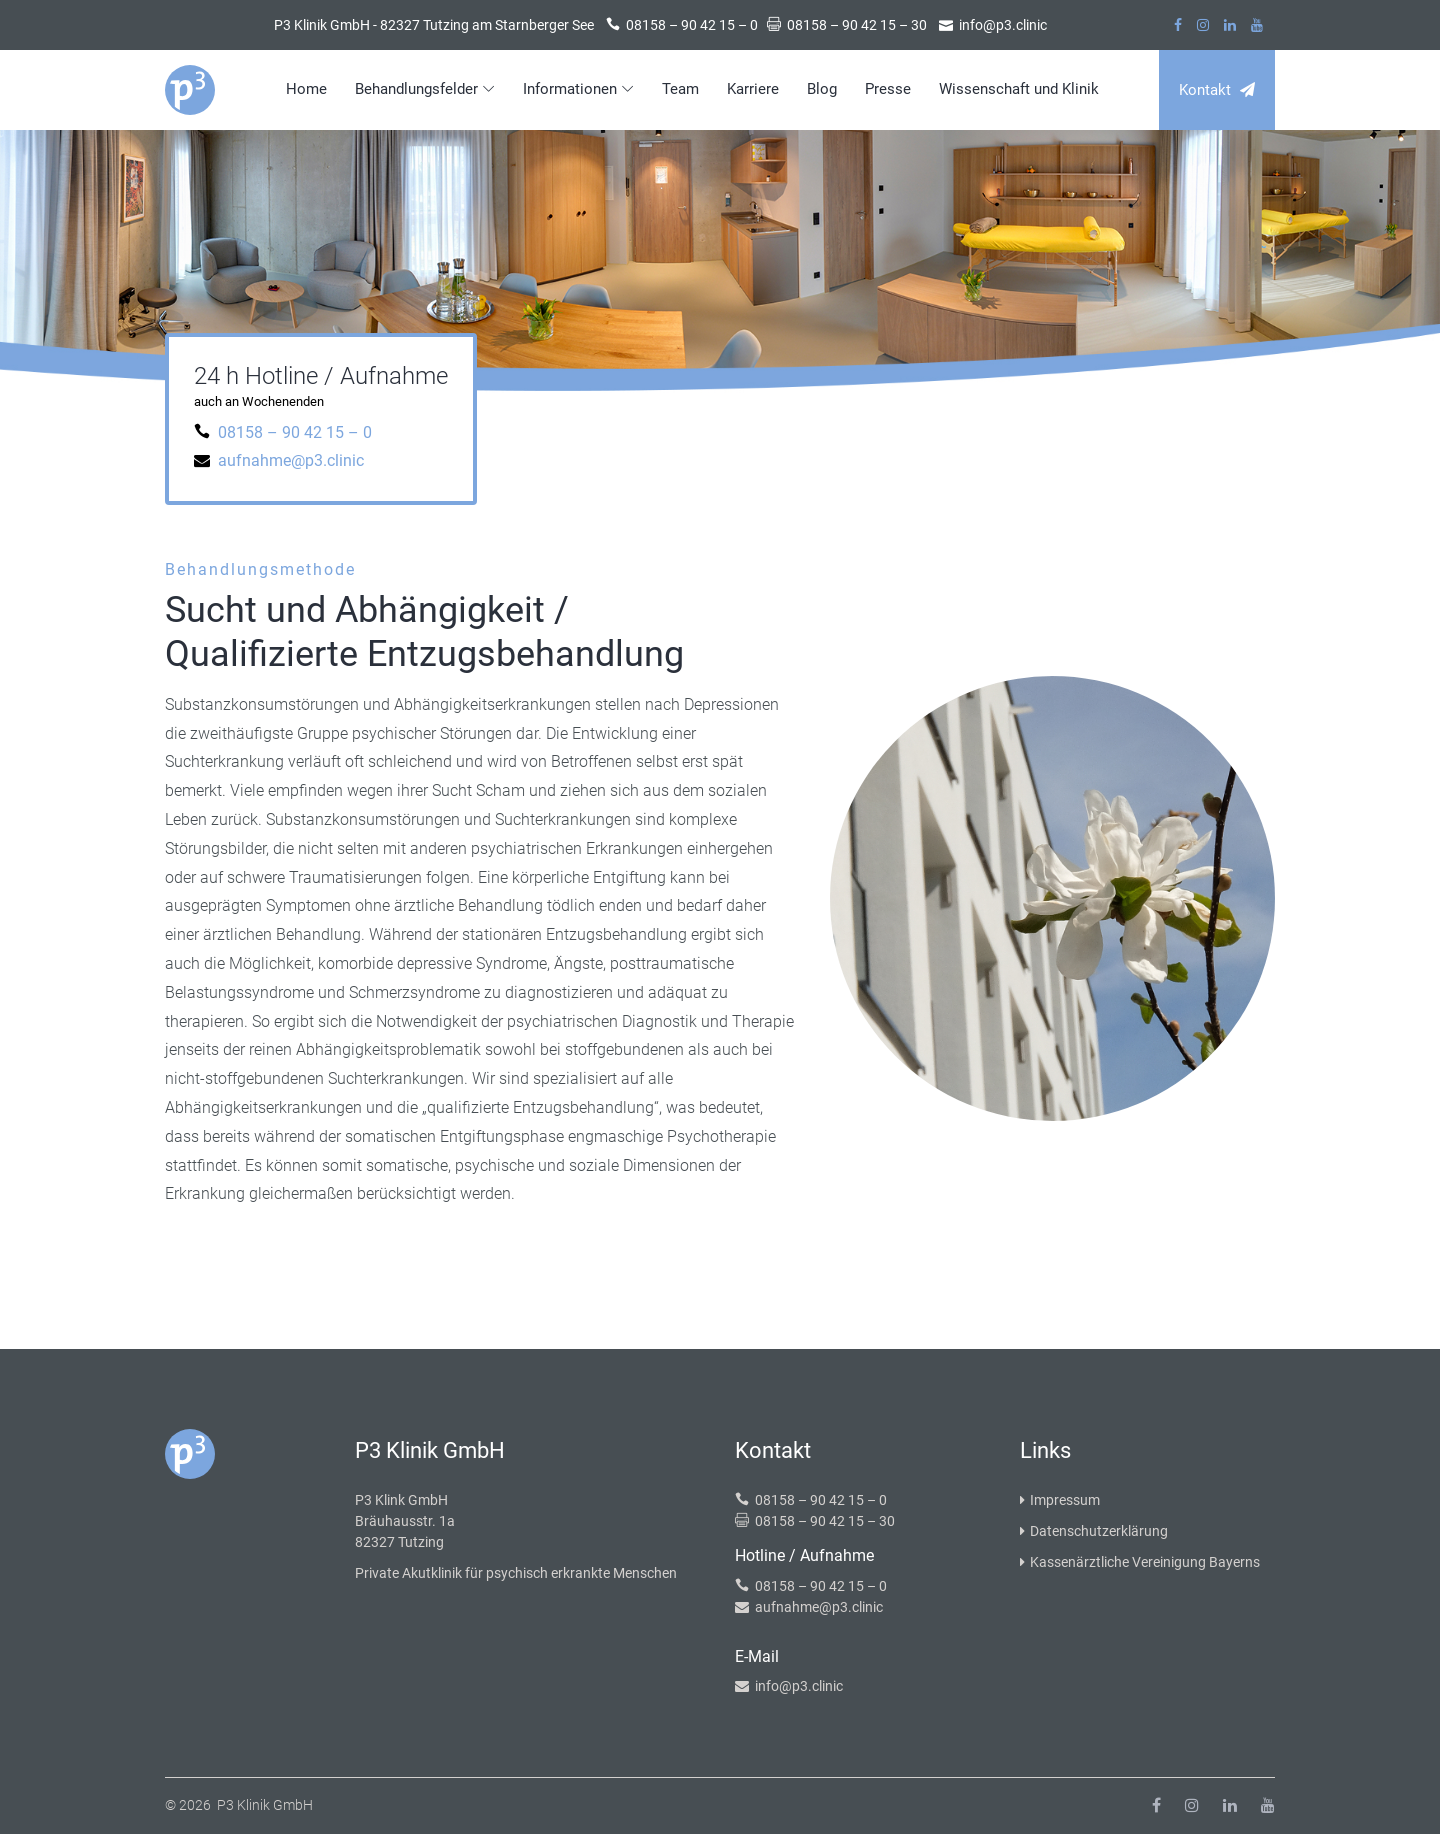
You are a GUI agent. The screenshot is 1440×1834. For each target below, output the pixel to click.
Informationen (570, 89)
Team (680, 89)
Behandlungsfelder (416, 89)
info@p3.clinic (799, 1686)
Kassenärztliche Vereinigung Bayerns (1140, 1562)
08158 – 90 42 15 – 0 (295, 432)
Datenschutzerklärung (1094, 1531)
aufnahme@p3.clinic (291, 460)
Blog (822, 89)
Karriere (753, 89)
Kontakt (1217, 90)
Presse (888, 89)
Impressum (1060, 1500)
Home (306, 89)
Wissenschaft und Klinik (1019, 89)
